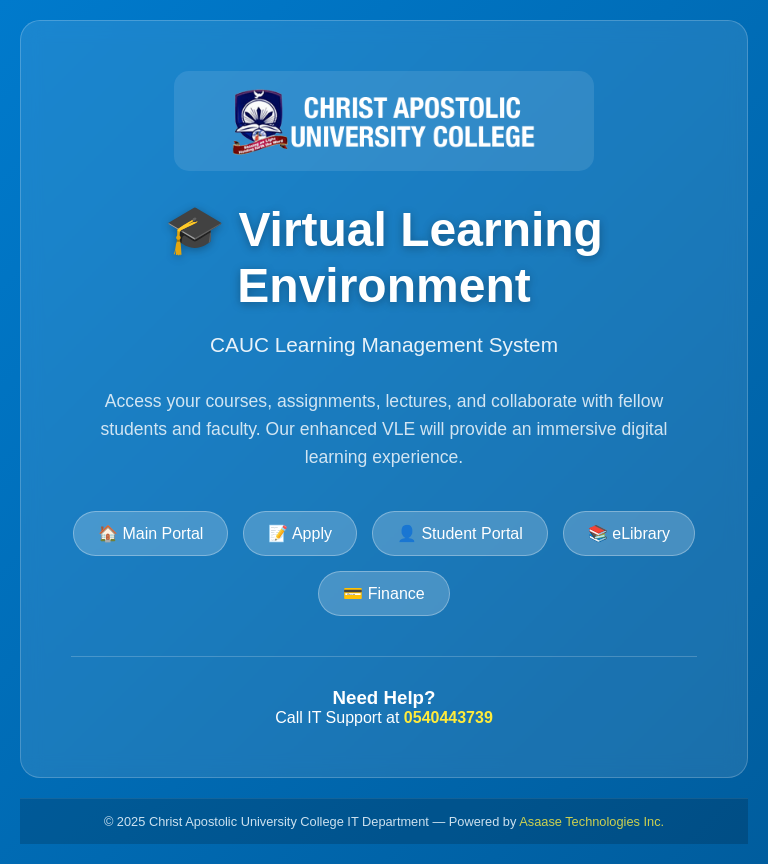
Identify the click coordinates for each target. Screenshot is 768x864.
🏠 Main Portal (150, 533)
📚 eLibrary (629, 533)
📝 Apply (300, 533)
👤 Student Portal (460, 533)
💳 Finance (383, 593)
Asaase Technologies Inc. (591, 821)
